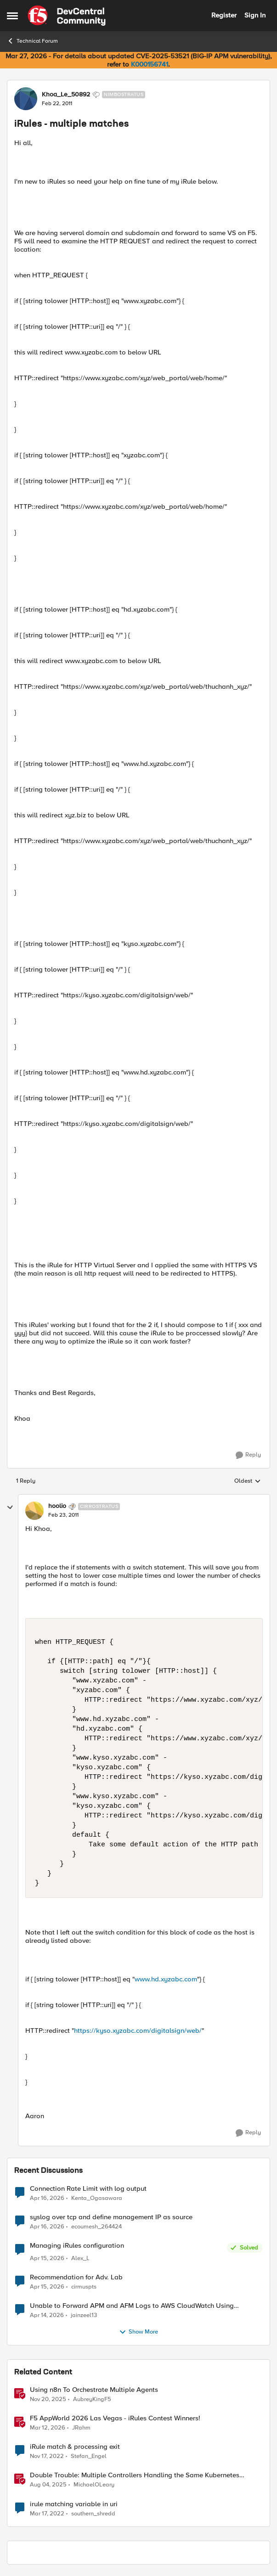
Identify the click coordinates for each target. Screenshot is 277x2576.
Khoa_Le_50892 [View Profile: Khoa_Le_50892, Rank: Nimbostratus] (66, 94)
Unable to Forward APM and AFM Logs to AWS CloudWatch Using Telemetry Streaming (132, 2306)
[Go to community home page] (66, 16)
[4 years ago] (47, 2513)
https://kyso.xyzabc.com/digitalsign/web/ (138, 2030)
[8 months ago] (48, 2399)
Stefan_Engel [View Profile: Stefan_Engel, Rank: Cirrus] (89, 2456)
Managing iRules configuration (77, 2246)
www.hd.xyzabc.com (166, 1979)
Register (224, 15)
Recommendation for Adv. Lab (76, 2277)
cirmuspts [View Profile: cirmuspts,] (83, 2287)
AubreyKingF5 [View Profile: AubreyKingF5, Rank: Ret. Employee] (92, 2399)
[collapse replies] (10, 1507)
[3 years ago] (47, 2456)
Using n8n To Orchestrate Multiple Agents (94, 2390)
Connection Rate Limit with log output (88, 2189)
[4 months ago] (47, 2428)
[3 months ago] (47, 2198)
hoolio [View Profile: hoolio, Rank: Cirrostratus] (57, 1506)
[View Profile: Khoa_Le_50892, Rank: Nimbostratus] (25, 98)
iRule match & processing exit (75, 2447)
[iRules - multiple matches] (63, 1515)
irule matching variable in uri (74, 2504)
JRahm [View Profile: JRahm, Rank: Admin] (81, 2427)
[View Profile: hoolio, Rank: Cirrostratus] (34, 1511)
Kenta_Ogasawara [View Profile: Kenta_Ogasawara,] (96, 2197)
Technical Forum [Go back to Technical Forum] (32, 41)
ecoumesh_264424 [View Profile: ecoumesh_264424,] (96, 2226)
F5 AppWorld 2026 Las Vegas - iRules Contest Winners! (115, 2418)
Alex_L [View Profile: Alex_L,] (80, 2258)
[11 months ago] (48, 2485)
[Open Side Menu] (12, 15)
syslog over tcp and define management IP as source (111, 2217)
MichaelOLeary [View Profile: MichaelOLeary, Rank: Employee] (93, 2484)
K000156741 (149, 64)
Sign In (255, 15)
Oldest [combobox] (247, 1481)
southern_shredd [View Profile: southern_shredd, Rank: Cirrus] (93, 2513)
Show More (138, 2332)
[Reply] (248, 1455)
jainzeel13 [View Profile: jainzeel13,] (84, 2315)
